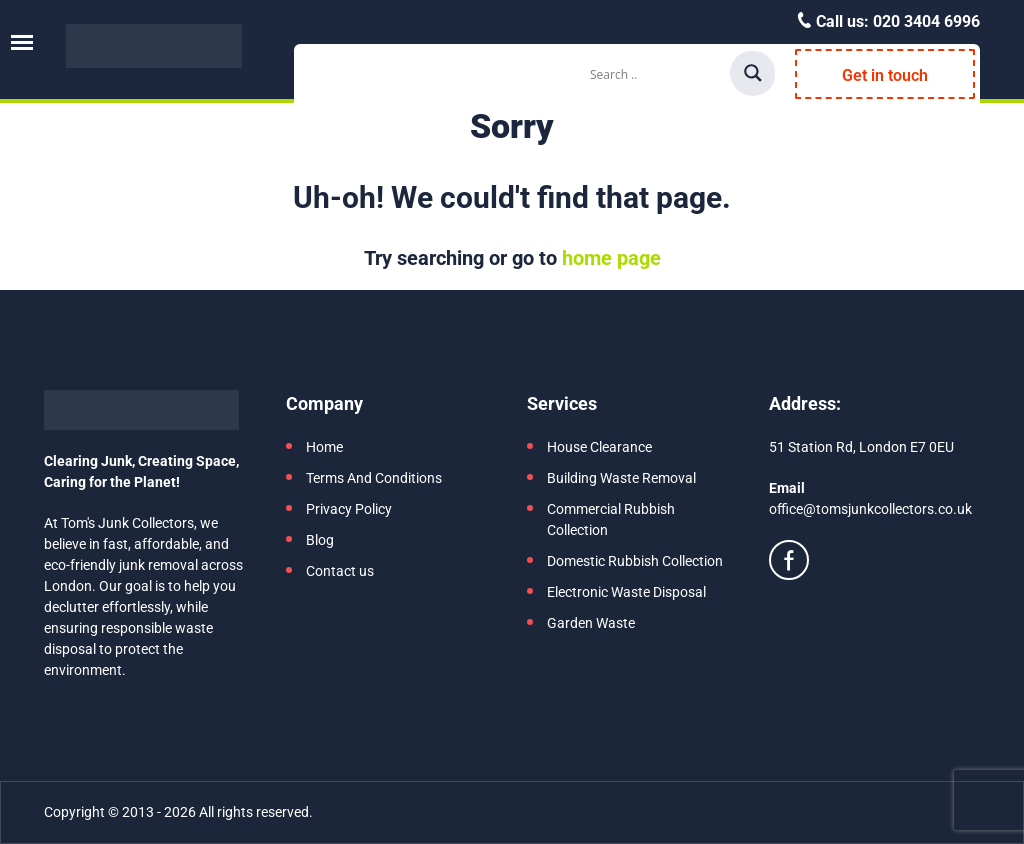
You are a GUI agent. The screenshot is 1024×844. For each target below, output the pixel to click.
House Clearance (599, 447)
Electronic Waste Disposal (626, 592)
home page (611, 258)
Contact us (340, 571)
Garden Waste (591, 623)
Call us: (896, 21)
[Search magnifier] (753, 73)
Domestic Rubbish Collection (635, 561)
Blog (320, 540)
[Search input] (657, 74)
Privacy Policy (349, 509)
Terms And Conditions (374, 478)
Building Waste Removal (621, 478)
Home (324, 447)
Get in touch (885, 75)
